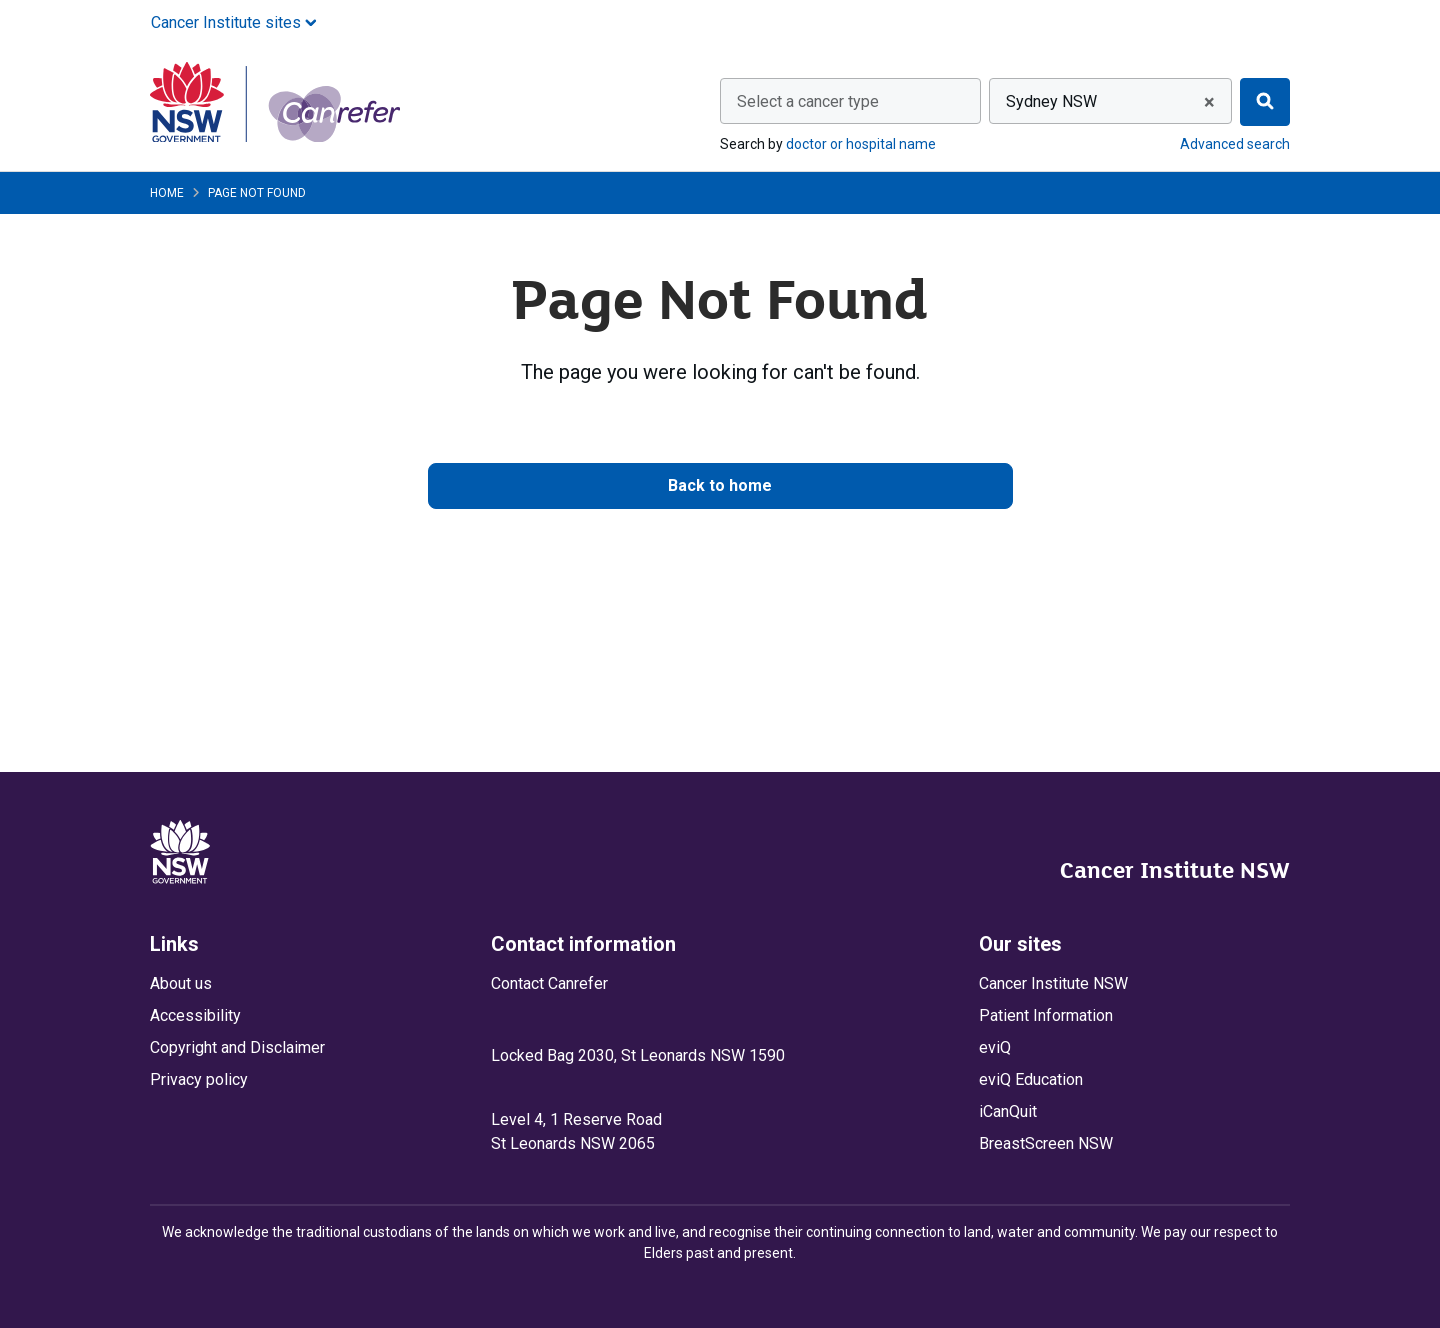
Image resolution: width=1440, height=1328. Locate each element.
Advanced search (1235, 144)
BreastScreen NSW (1046, 1143)
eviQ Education (1031, 1079)
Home (167, 193)
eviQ (995, 1047)
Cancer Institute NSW (1175, 870)
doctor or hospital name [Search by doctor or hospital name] (861, 144)
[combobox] (850, 101)
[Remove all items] (1206, 102)
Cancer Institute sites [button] (233, 22)
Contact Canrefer (549, 983)
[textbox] (850, 102)
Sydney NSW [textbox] (1051, 101)
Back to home (720, 485)
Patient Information (1046, 1015)
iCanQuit (1008, 1111)
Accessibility (195, 1015)
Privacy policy (199, 1079)
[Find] (1265, 102)
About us (181, 983)
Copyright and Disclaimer (237, 1047)
